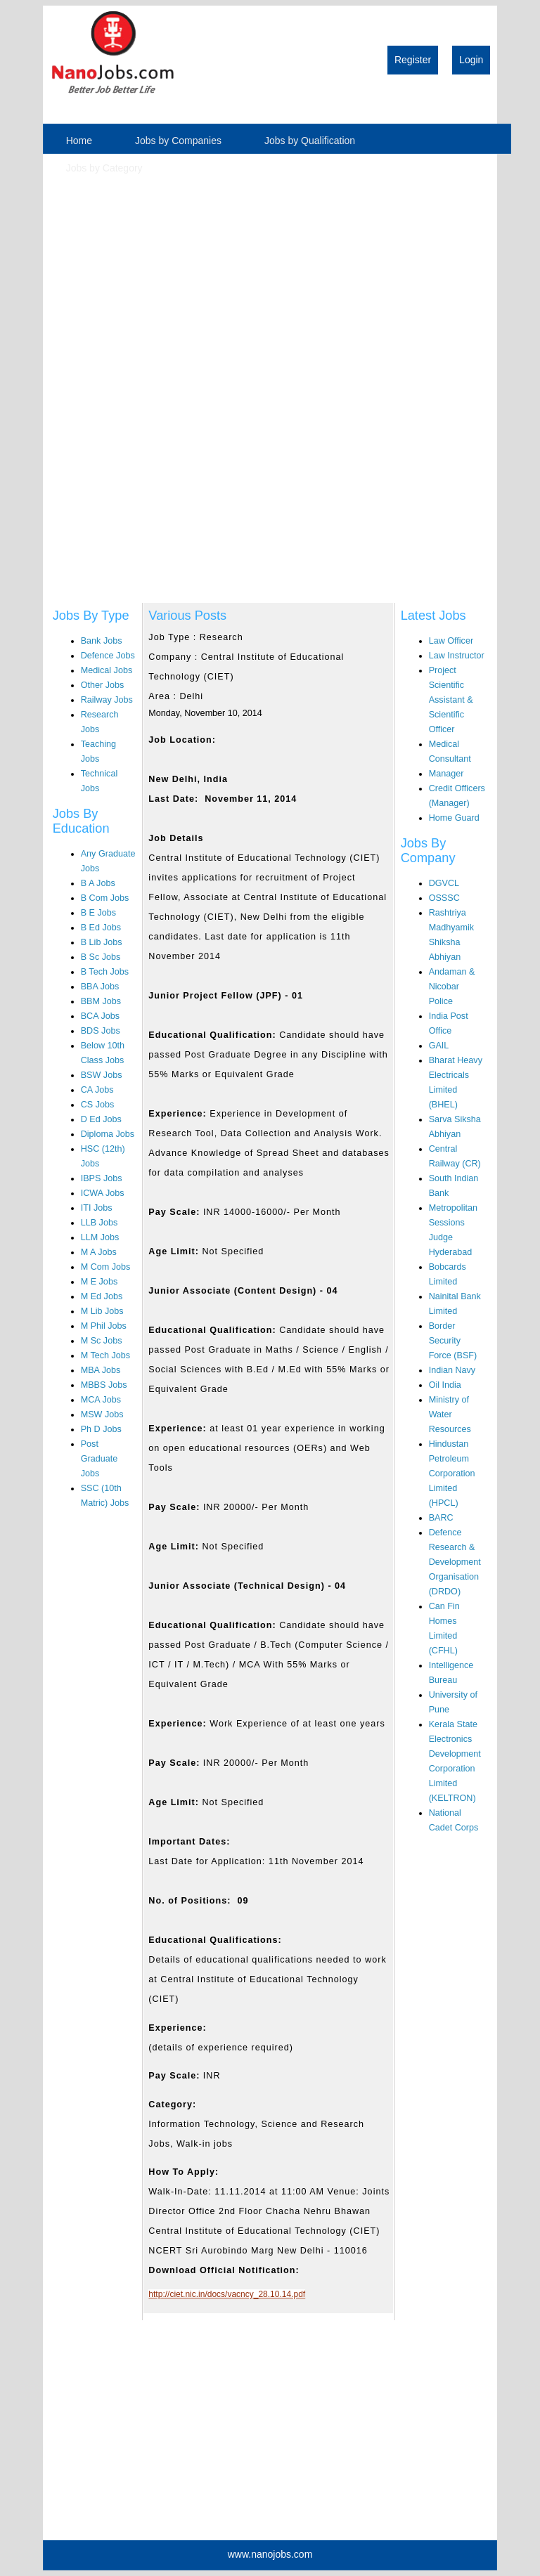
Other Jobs (102, 685)
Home (79, 140)
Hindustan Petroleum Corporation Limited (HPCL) (452, 1473)
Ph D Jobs (101, 1429)
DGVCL (444, 883)
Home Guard (454, 818)
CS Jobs (98, 1105)
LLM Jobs (100, 1237)
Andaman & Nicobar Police (452, 986)
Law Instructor (456, 656)
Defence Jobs (108, 656)
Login (471, 59)
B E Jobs (98, 913)
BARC (441, 1518)
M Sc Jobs (101, 1341)
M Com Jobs (106, 1267)
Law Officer (451, 641)
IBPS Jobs (101, 1178)
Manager (446, 774)
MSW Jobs (102, 1414)
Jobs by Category (104, 168)
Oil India (445, 1385)
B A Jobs (98, 883)
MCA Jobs (101, 1400)
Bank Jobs (101, 641)
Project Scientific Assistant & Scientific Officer (451, 699)
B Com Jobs (105, 898)
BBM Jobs (101, 1001)
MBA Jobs (101, 1370)
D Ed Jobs (101, 1119)
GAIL (439, 1045)
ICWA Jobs (102, 1193)
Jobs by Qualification (309, 140)
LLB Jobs (99, 1223)
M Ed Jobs (102, 1296)
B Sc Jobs (101, 957)
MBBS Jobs (104, 1385)
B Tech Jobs (105, 972)
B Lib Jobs (101, 942)
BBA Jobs (100, 986)
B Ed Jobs (101, 927)
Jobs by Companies (178, 140)
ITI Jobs (96, 1208)
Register (412, 59)
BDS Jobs (100, 1031)
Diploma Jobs (107, 1134)
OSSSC (444, 898)
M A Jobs (99, 1252)
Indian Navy (452, 1370)
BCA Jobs (100, 1016)
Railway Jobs (107, 700)
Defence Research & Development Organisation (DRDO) (455, 1562)
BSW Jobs (101, 1075)
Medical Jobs (107, 670)
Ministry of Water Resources (450, 1414)
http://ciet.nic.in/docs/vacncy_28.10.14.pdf (226, 2294)
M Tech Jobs (105, 1355)
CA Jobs (97, 1090)
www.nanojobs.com (270, 2554)
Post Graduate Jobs (99, 1458)
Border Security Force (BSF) (453, 1340)
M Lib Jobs (102, 1311)
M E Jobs (99, 1282)
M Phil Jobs (104, 1326)
